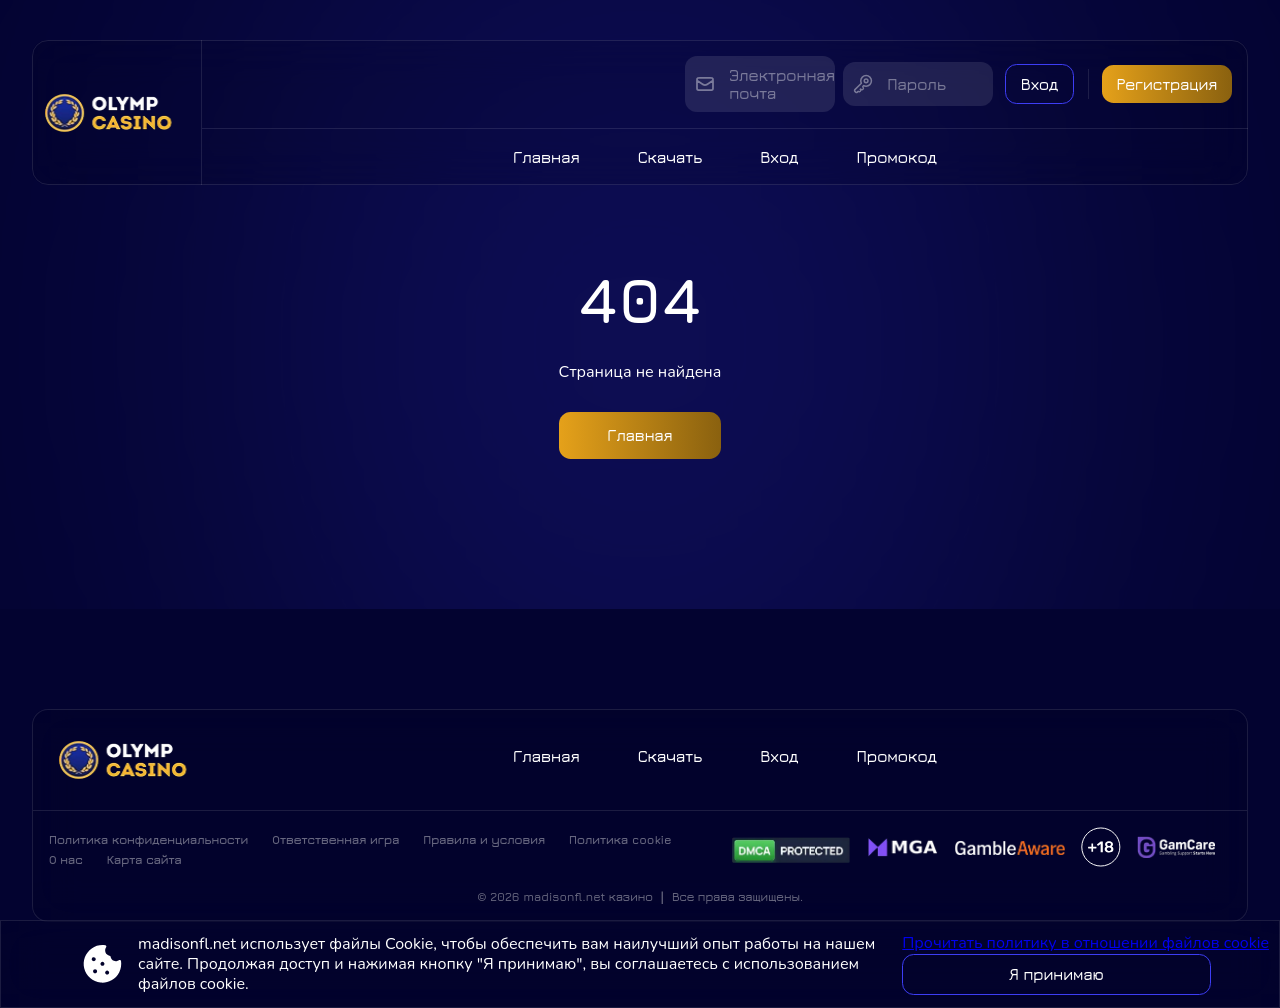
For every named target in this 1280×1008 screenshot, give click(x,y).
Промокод (896, 157)
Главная (546, 157)
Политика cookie (620, 845)
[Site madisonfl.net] (117, 112)
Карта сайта (144, 865)
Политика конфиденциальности (148, 845)
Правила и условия (484, 845)
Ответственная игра (335, 845)
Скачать (670, 157)
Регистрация (1164, 84)
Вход (1028, 84)
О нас (66, 865)
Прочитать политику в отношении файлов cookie (1085, 943)
